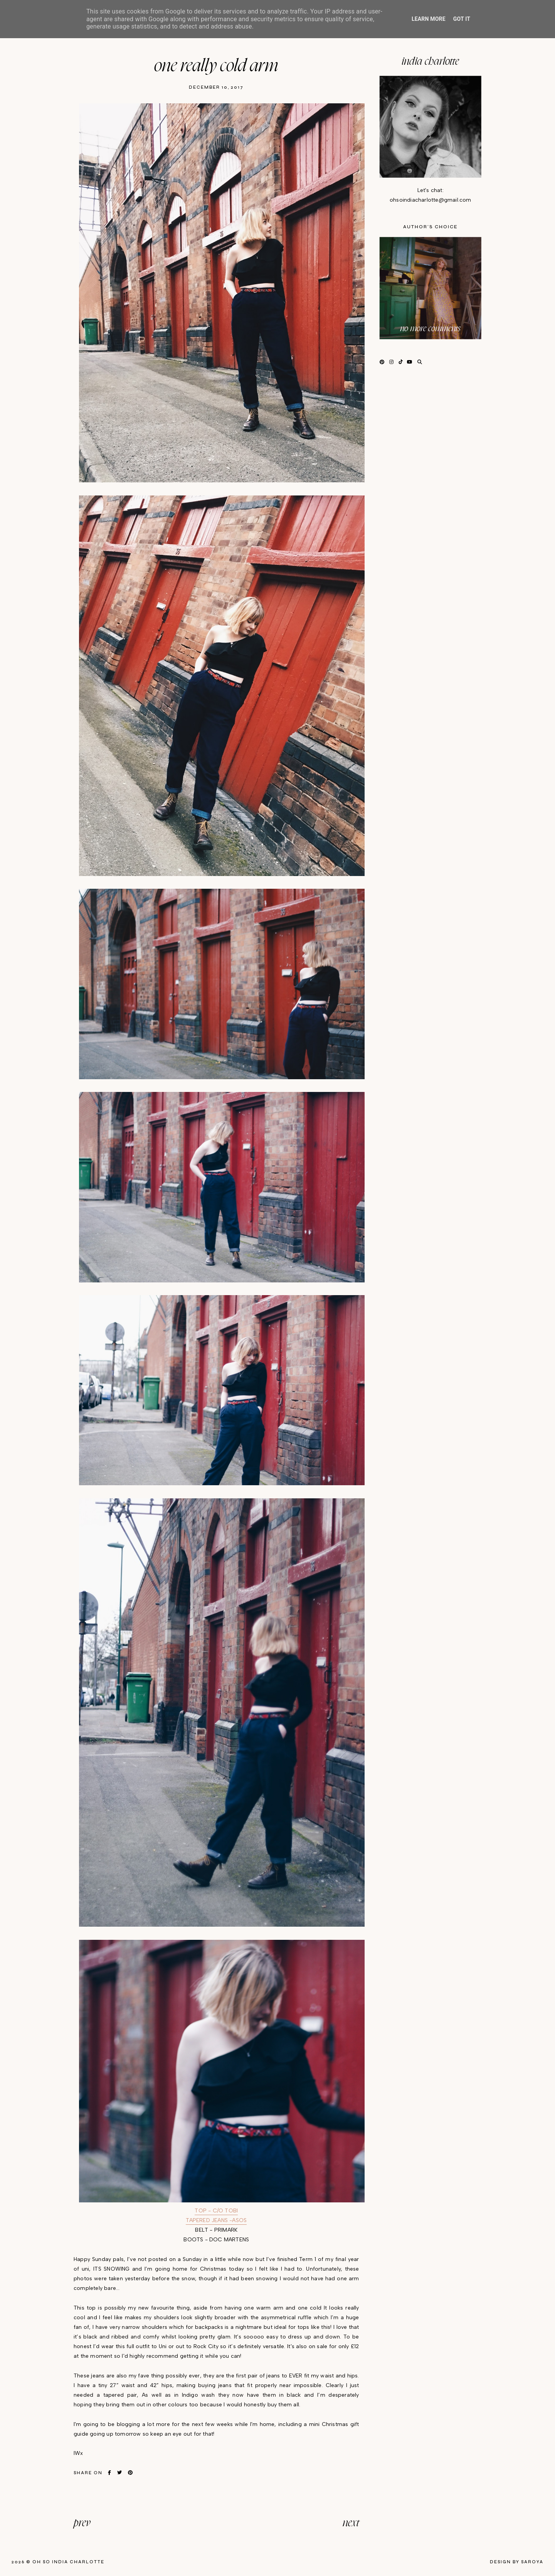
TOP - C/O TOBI (216, 2210)
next (351, 2523)
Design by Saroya (516, 2561)
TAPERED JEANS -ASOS (216, 2220)
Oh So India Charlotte (68, 2561)
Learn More (429, 19)
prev (82, 2523)
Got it (461, 19)
